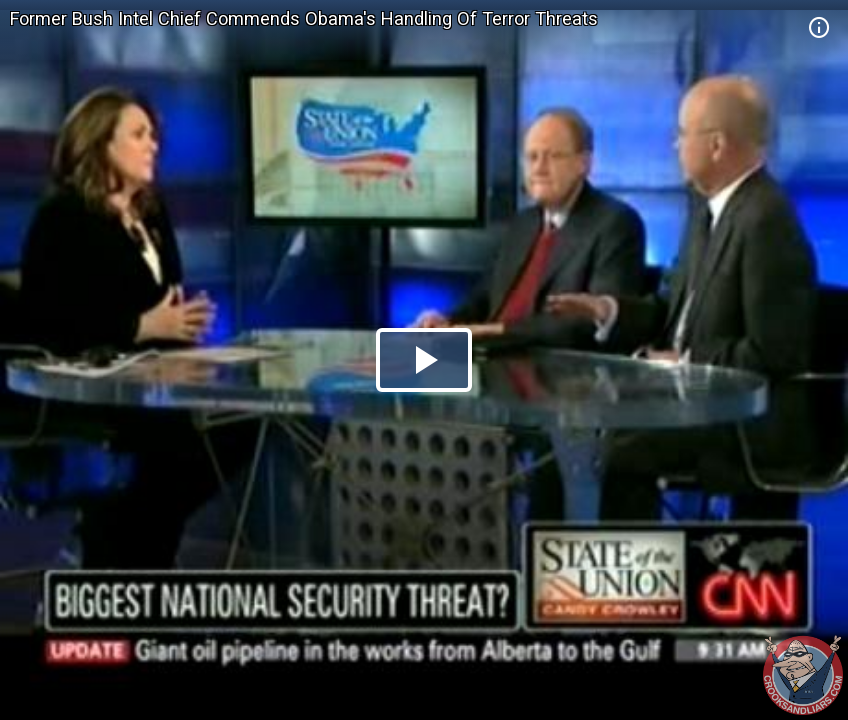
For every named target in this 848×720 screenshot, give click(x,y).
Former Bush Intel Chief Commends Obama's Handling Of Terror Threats (304, 18)
